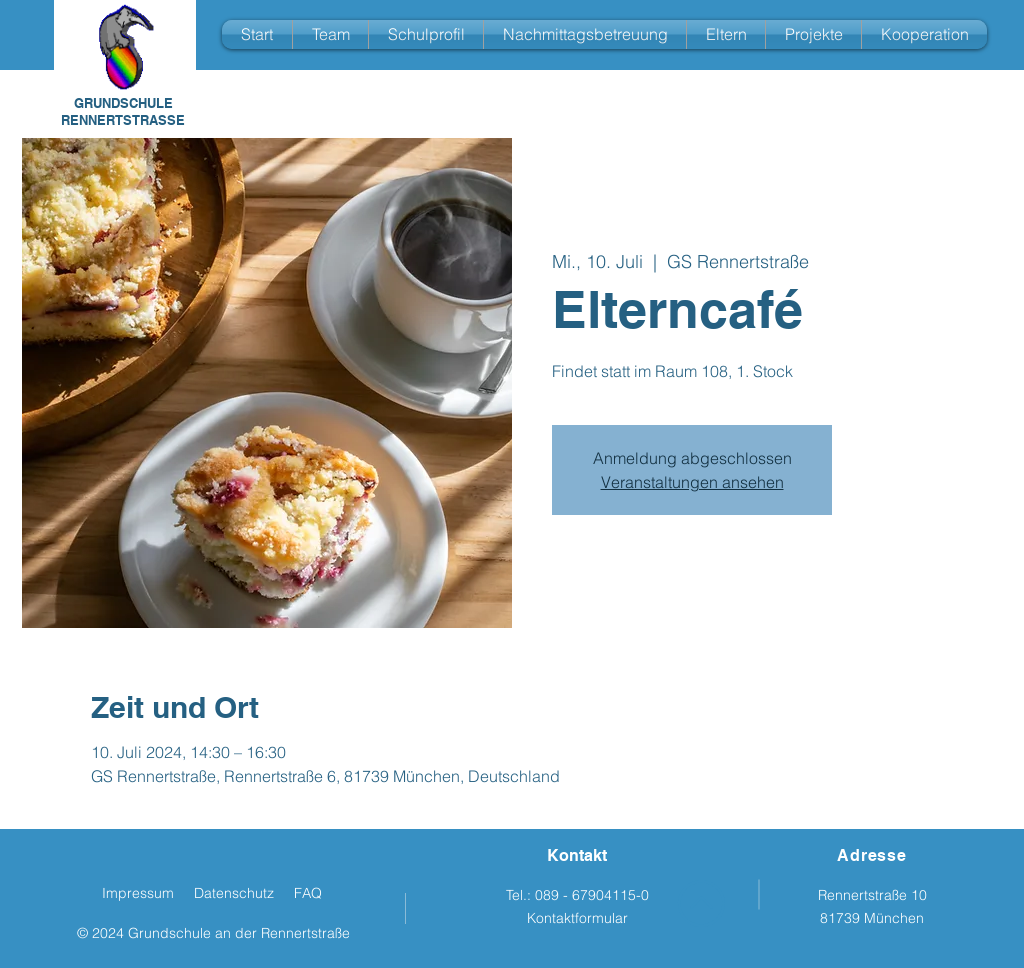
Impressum (138, 893)
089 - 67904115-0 (592, 895)
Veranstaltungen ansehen (692, 482)
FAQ (308, 893)
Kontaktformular (577, 918)
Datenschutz (234, 893)
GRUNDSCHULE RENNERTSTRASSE (123, 111)
